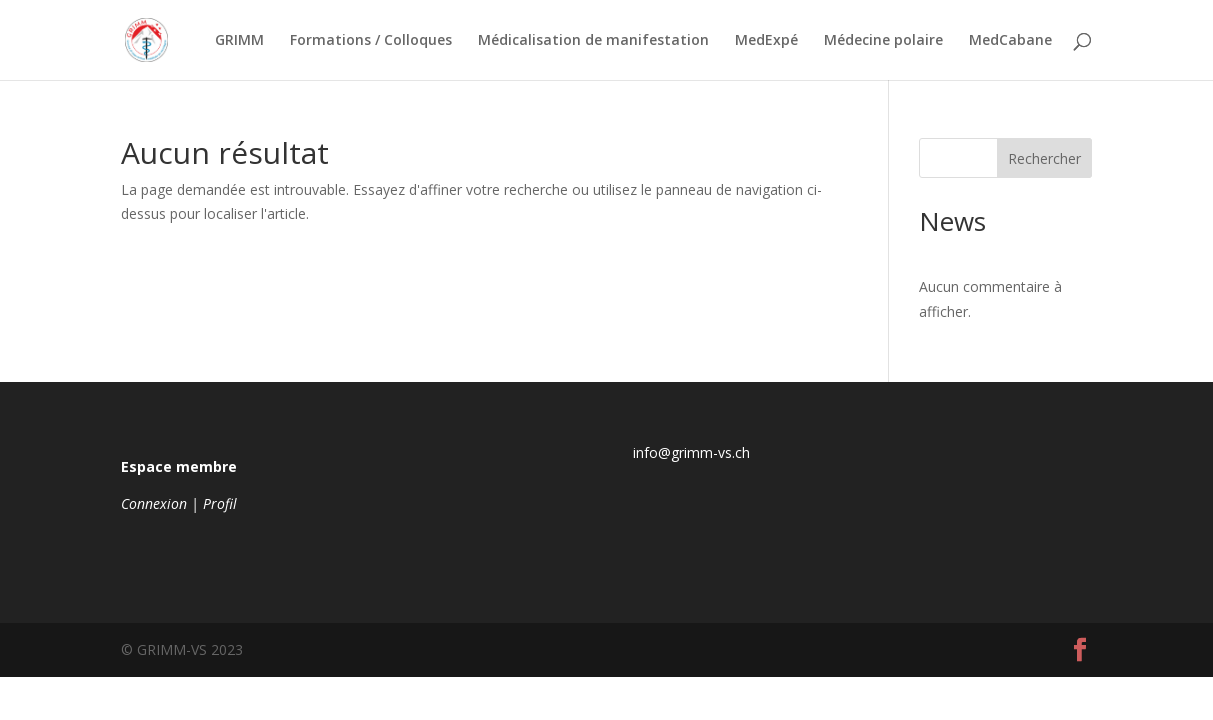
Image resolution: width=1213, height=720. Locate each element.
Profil (220, 503)
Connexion (154, 503)
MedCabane (1010, 41)
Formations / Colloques (371, 41)
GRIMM (239, 41)
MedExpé (766, 41)
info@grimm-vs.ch (691, 452)
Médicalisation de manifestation (593, 41)
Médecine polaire (883, 41)
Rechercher (1044, 158)
